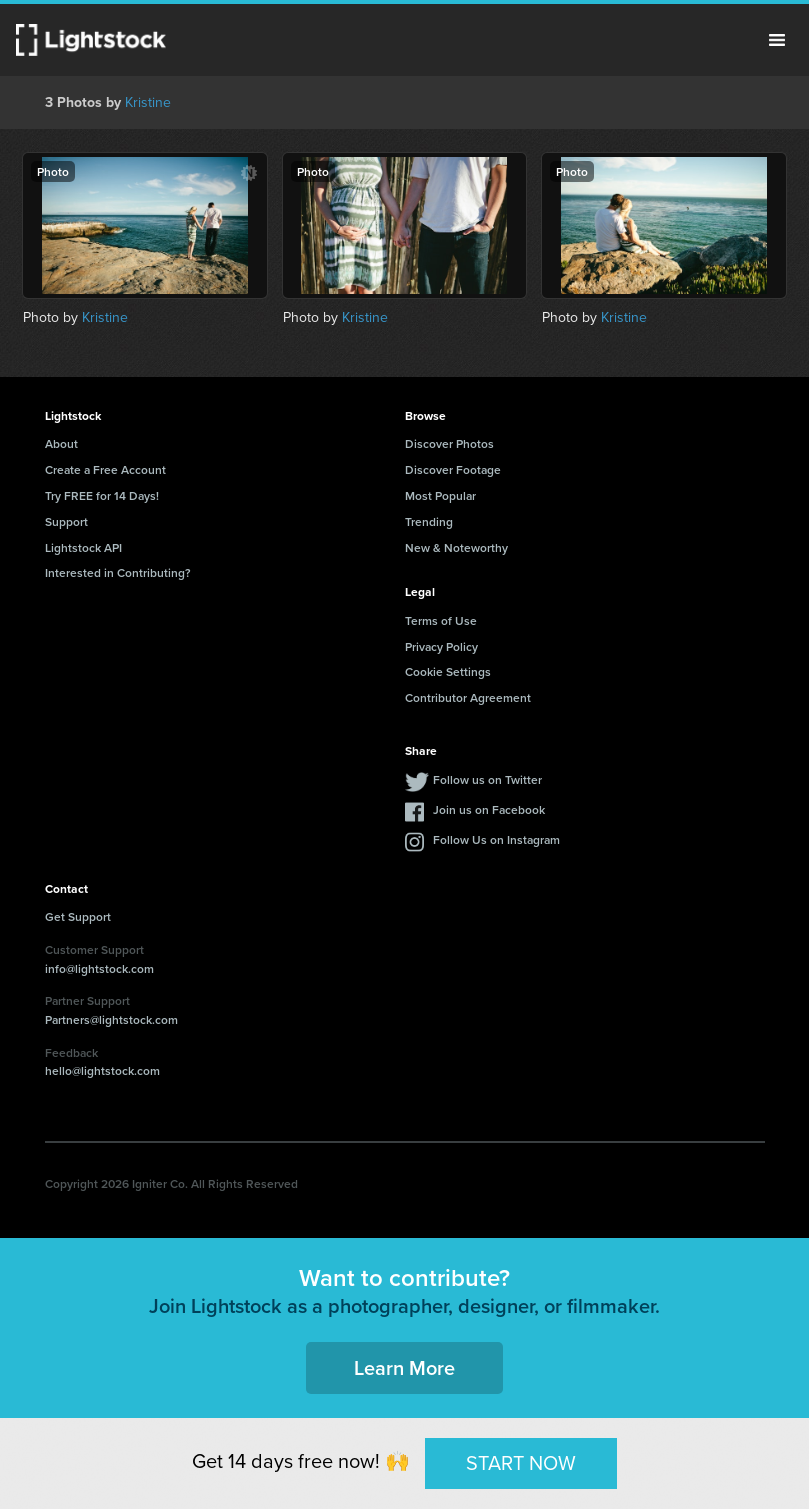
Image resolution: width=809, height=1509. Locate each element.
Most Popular (440, 495)
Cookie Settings (448, 671)
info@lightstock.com (99, 968)
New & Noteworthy (456, 547)
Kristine (148, 102)
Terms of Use (441, 620)
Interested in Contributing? (118, 572)
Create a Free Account (105, 469)
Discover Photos (449, 443)
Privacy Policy (441, 646)
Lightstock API (83, 547)
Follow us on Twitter (487, 779)
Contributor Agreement (468, 697)
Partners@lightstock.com (111, 1019)
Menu (777, 40)
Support (66, 521)
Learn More (404, 1367)
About (61, 443)
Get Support (78, 916)
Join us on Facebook (489, 809)
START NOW (521, 1463)
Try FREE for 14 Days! (102, 495)
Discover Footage (453, 469)
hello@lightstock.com (102, 1070)
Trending (429, 521)
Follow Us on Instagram (496, 839)
